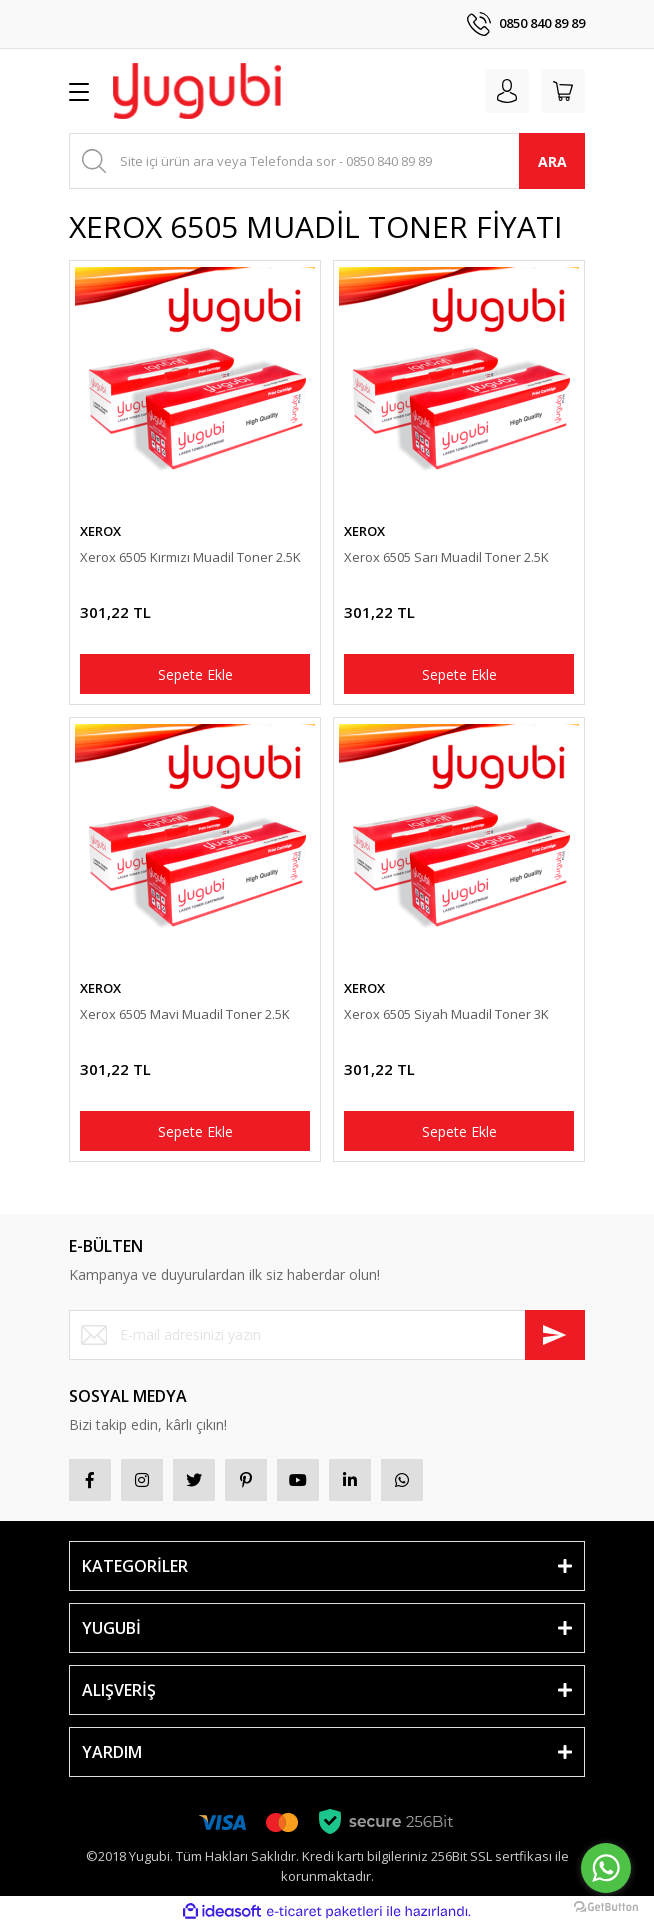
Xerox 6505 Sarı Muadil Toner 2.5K (446, 557)
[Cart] (563, 91)
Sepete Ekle (195, 674)
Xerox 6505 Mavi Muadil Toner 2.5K (185, 1014)
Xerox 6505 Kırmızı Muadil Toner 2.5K (190, 557)
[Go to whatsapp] (606, 1868)
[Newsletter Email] (327, 1335)
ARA (552, 161)
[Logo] (197, 91)
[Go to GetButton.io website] (606, 1906)
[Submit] (555, 1335)
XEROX (100, 531)
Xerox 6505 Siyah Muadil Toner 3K (446, 1014)
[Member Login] (507, 91)
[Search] (327, 161)
